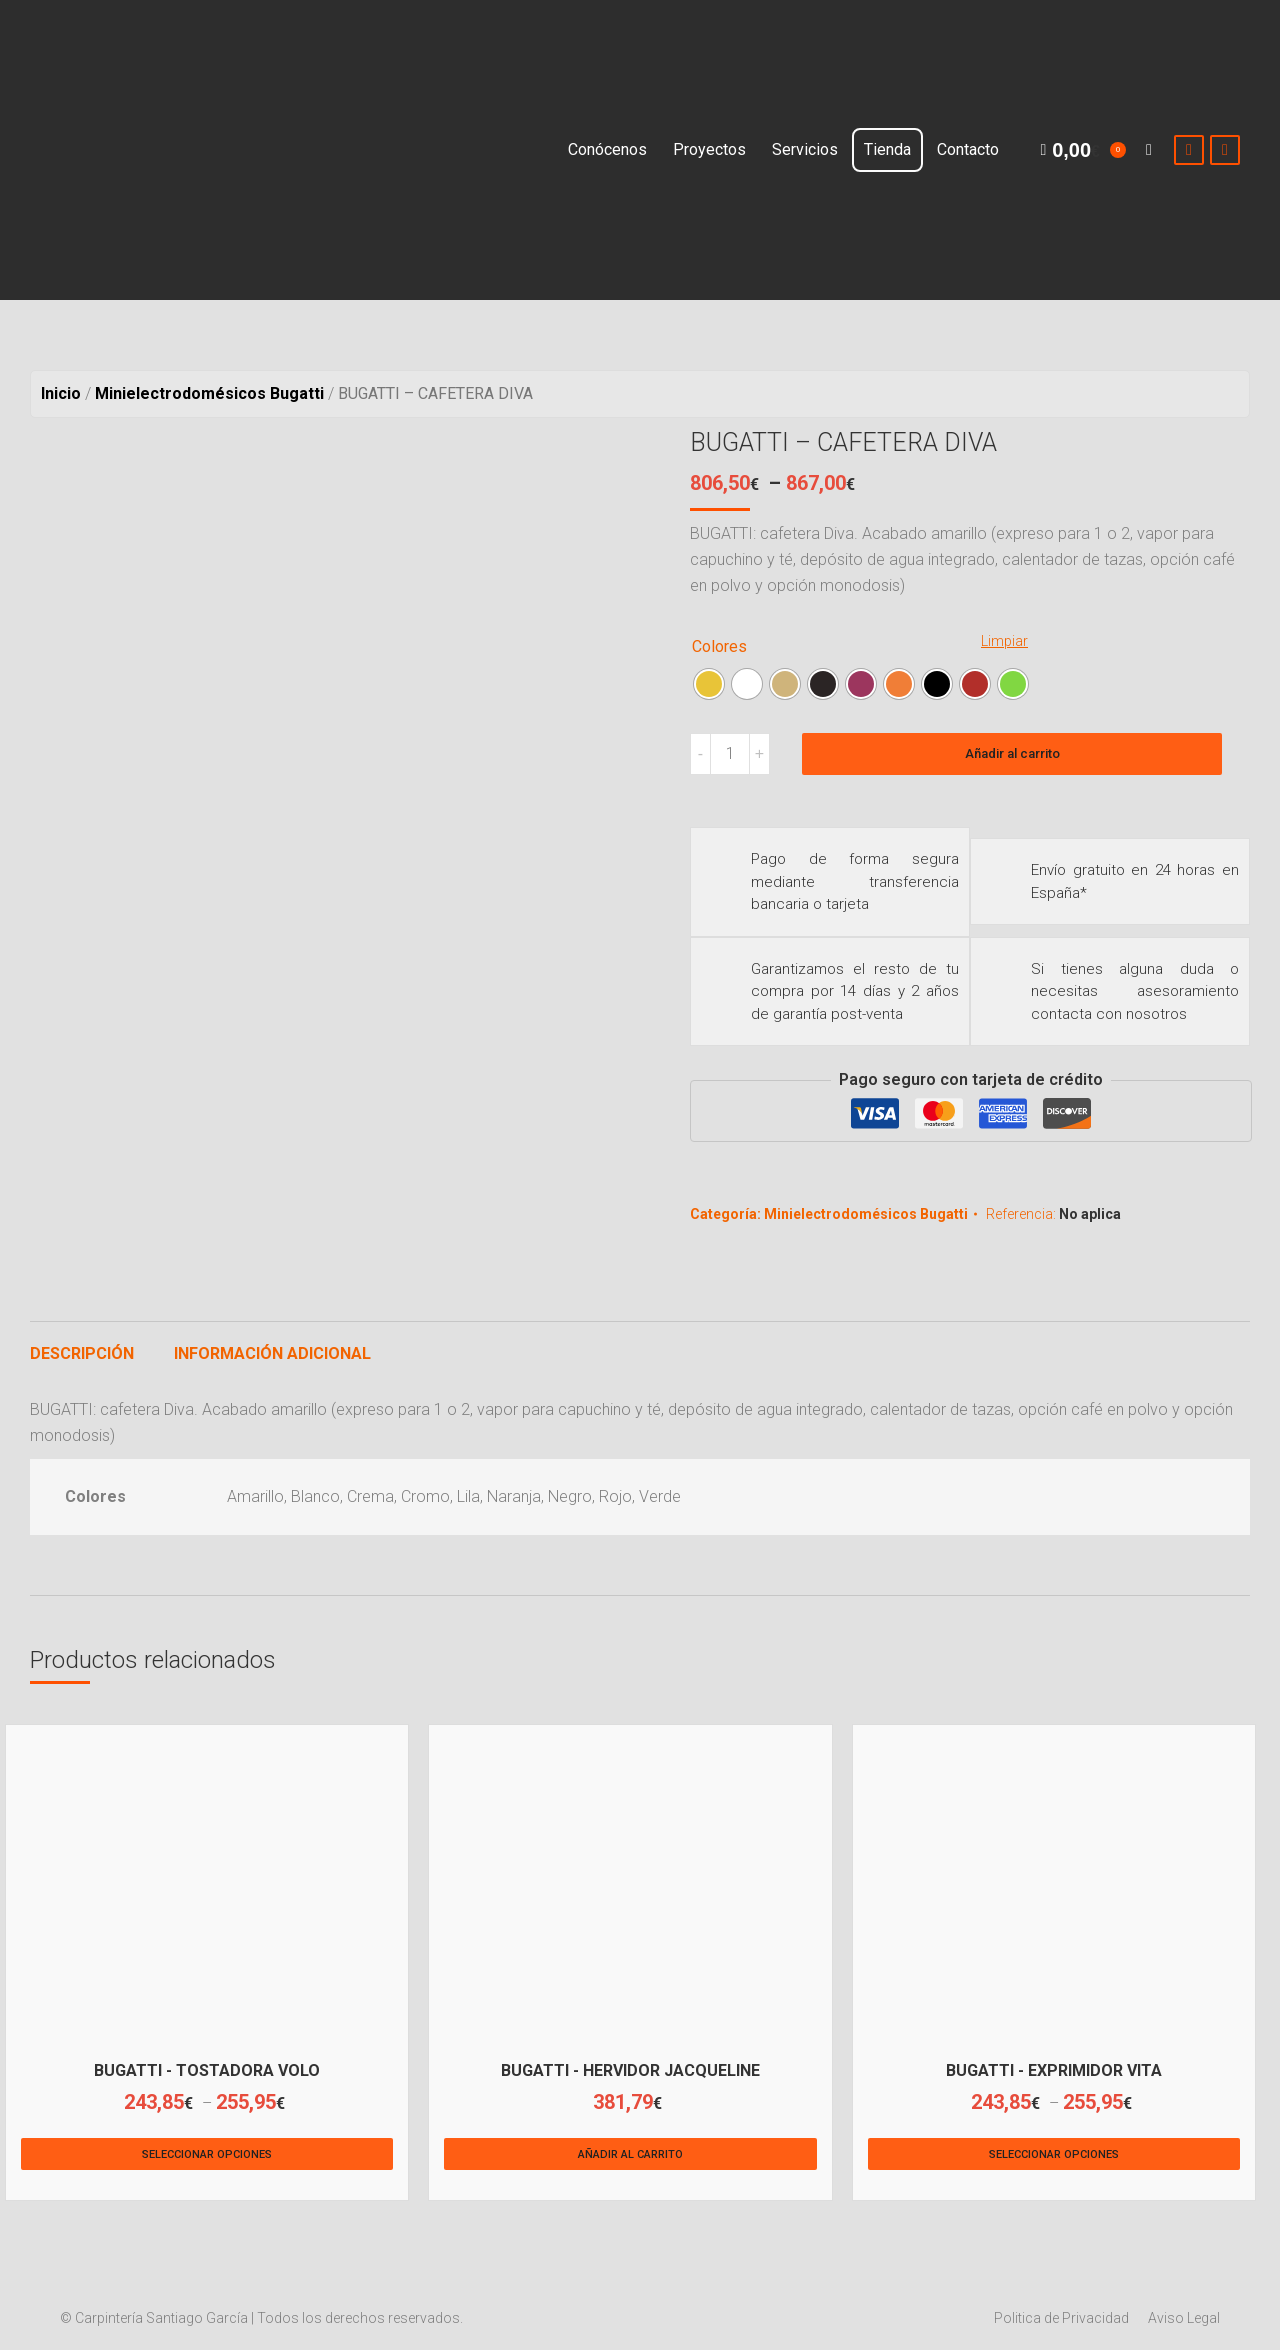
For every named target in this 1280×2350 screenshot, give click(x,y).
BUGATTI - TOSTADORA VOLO (207, 2070)
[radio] (709, 684)
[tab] (82, 1344)
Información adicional (272, 1353)
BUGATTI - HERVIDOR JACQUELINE (630, 2070)
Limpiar (1004, 641)
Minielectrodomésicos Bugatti (866, 1214)
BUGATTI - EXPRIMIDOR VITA (1054, 2070)
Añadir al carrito (1012, 753)
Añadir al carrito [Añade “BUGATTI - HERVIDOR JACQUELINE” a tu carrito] (630, 2154)
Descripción (82, 1353)
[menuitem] (607, 150)
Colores (719, 646)
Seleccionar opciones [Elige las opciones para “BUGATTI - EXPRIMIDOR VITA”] (1054, 2154)
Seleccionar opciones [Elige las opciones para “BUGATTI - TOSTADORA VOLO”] (207, 2154)
